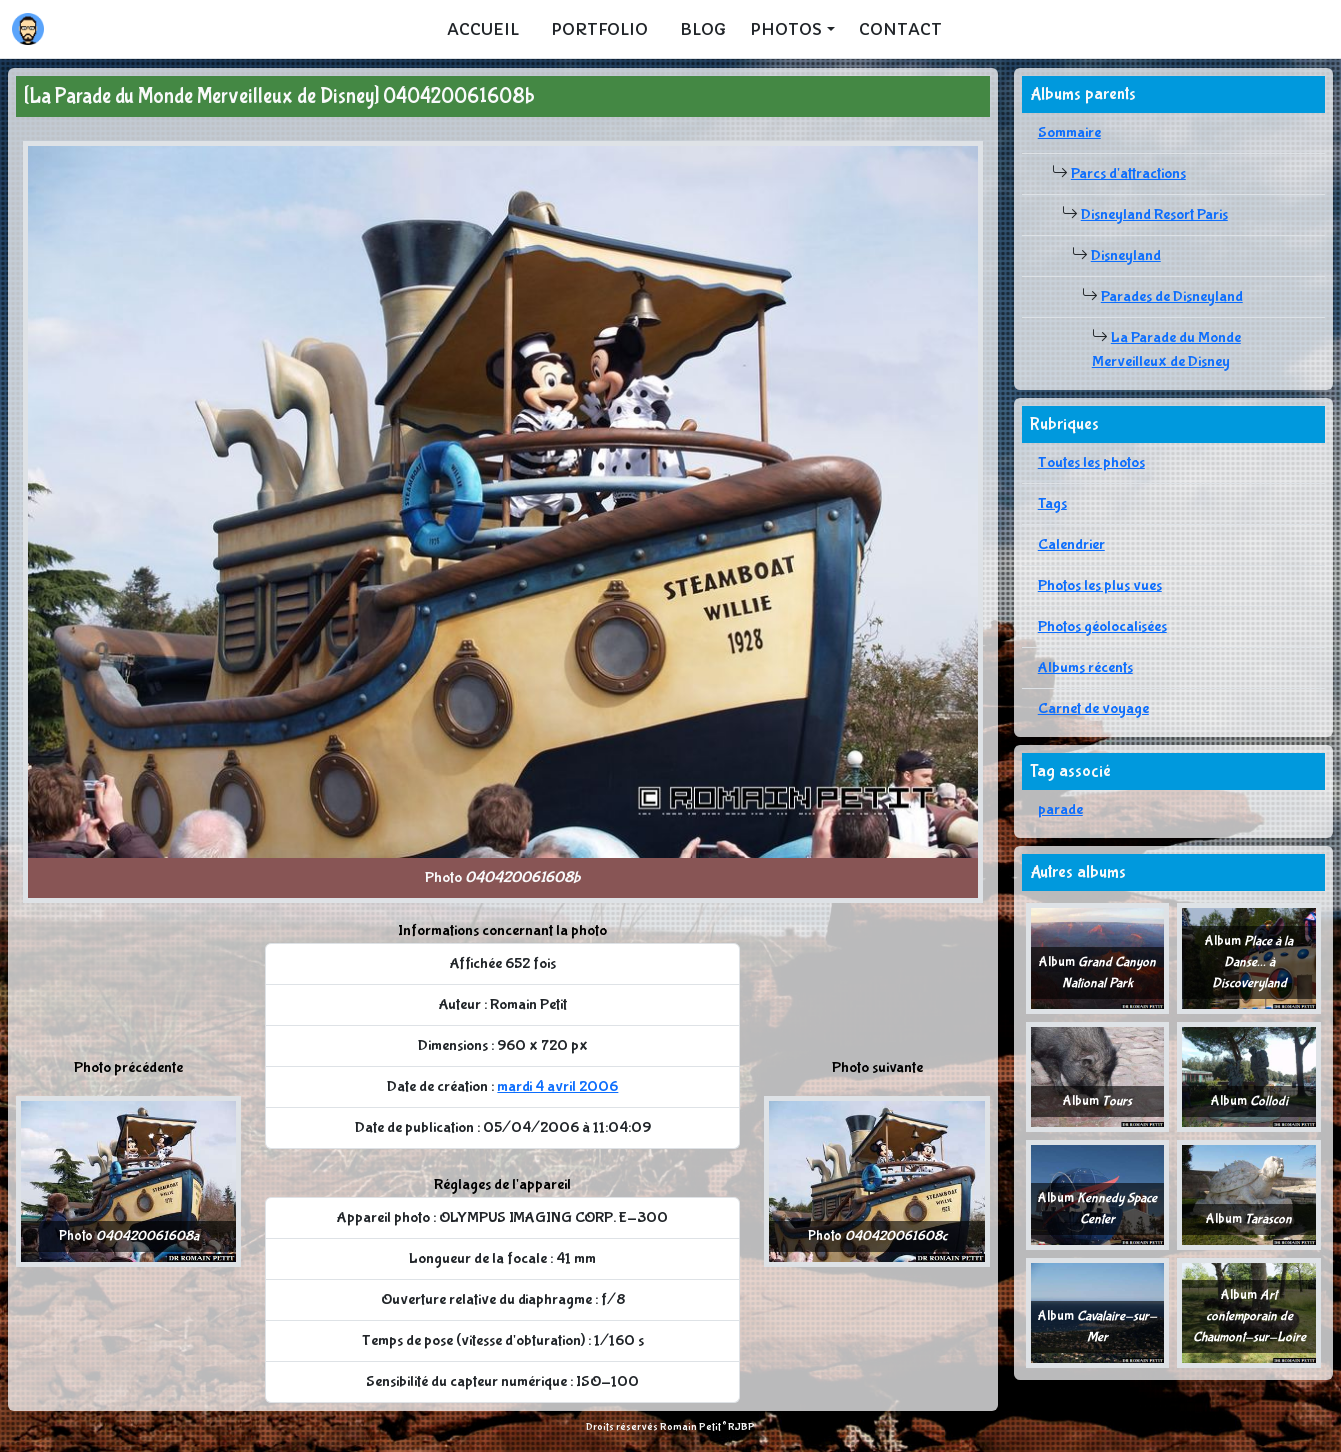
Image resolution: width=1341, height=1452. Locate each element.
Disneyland (1126, 255)
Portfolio (599, 29)
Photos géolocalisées (1102, 626)
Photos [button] (786, 29)
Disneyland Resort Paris (1154, 214)
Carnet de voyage (1093, 708)
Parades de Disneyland (1172, 296)
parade (1060, 809)
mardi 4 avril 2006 (557, 1086)
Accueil (483, 29)
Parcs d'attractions (1128, 173)
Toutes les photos (1091, 462)
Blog (703, 29)
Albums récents (1085, 667)
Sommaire (1069, 132)
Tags (1052, 503)
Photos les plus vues (1100, 585)
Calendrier (1071, 544)
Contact (900, 29)
